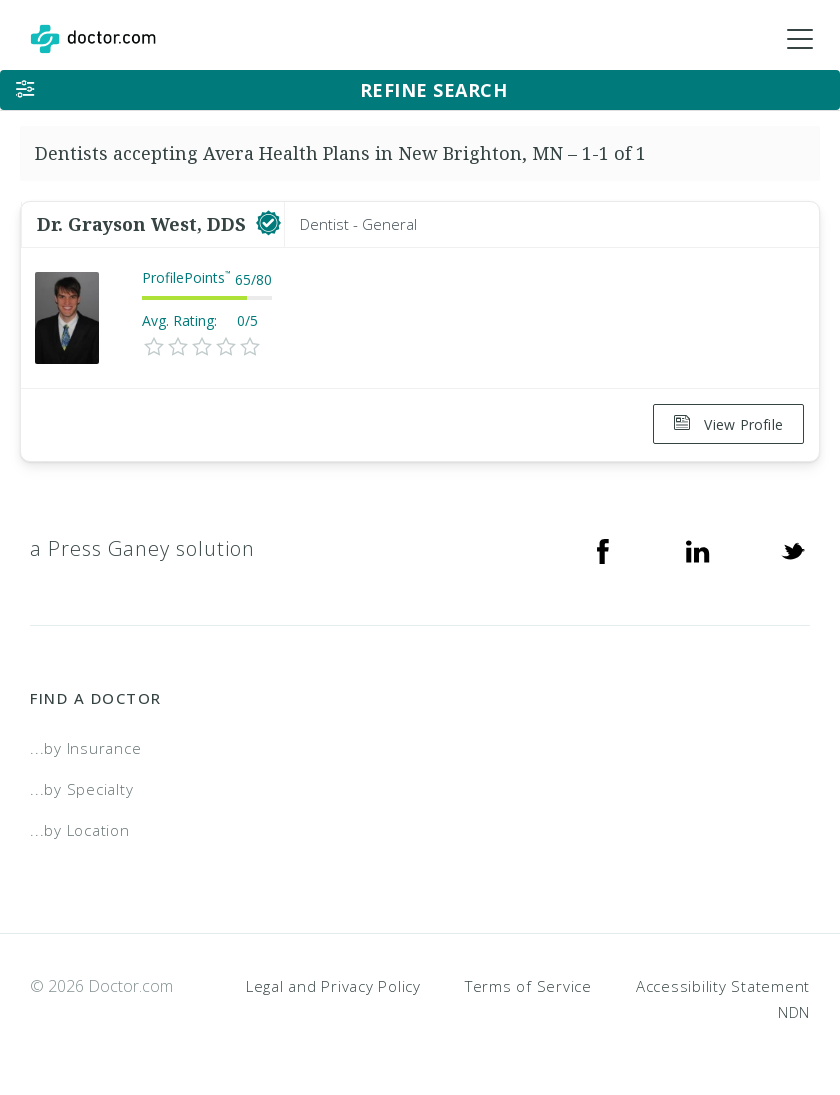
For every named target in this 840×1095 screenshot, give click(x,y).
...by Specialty (81, 787)
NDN (794, 1010)
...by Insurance (85, 747)
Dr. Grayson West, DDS (144, 224)
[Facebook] (603, 548)
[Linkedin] (698, 548)
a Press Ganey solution (142, 547)
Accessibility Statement (723, 984)
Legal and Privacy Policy (333, 984)
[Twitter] (793, 548)
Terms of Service (528, 984)
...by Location (80, 828)
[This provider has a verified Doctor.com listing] (268, 224)
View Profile (728, 424)
